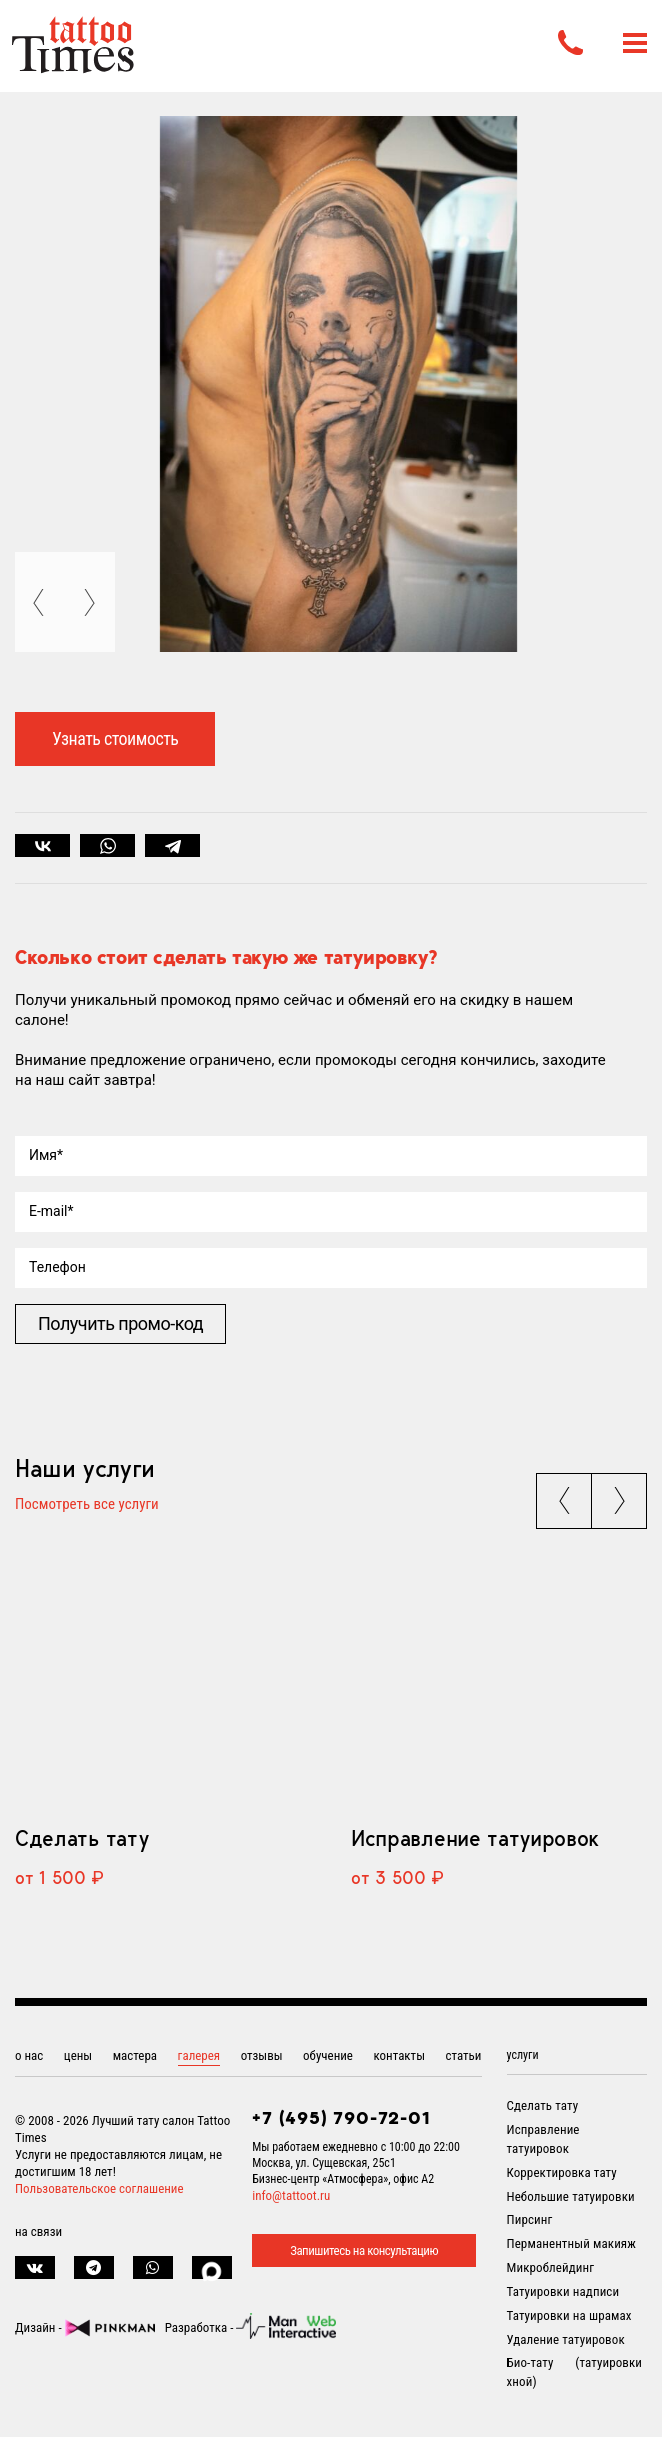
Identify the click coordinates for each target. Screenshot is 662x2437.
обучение (328, 2055)
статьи (463, 2055)
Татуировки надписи (563, 2291)
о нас (29, 2055)
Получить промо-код (120, 1323)
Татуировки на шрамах (569, 2315)
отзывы (262, 2055)
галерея (199, 2055)
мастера (135, 2055)
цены (78, 2055)
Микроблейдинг (551, 2267)
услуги (523, 2055)
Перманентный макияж (571, 2243)
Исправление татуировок (475, 1838)
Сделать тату (81, 1838)
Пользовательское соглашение (99, 2188)
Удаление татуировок (566, 2339)
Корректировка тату (562, 2172)
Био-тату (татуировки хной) (575, 2372)
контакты (399, 2055)
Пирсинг (530, 2219)
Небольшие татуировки (571, 2196)
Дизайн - (85, 2327)
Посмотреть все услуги (87, 1505)
